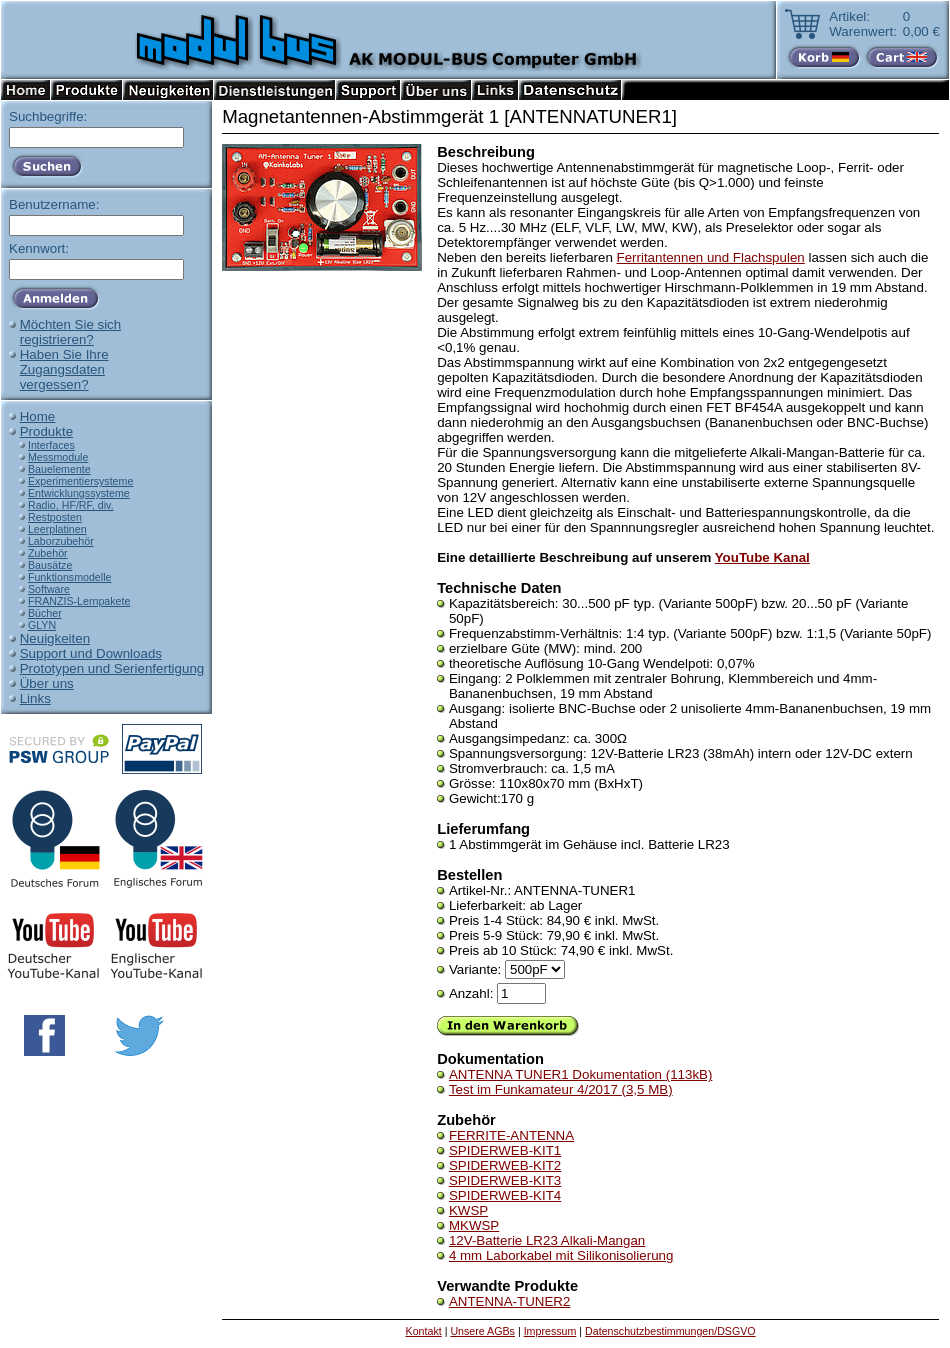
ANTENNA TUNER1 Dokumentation (580, 1074)
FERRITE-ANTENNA (511, 1135)
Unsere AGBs (482, 1331)
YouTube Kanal (762, 557)
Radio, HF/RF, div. (71, 505)
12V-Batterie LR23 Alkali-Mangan (547, 1240)
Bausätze (50, 565)
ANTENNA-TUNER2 (509, 1301)
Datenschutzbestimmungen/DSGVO (670, 1331)
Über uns (47, 683)
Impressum (550, 1331)
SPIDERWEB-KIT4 (505, 1195)
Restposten (55, 517)
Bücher (45, 613)
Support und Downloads (91, 653)
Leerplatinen (57, 529)
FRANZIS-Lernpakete (79, 601)
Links (35, 698)
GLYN (42, 625)
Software (49, 589)
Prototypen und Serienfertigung (112, 668)
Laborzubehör (61, 541)
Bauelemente (59, 469)
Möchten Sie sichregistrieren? (71, 332)
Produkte (46, 431)
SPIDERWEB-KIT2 (505, 1165)
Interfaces (51, 445)
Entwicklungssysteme (79, 493)
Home (38, 416)
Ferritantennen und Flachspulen (711, 257)
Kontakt (424, 1331)
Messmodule (58, 457)
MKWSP (474, 1225)
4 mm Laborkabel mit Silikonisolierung (561, 1255)
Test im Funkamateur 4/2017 (561, 1089)
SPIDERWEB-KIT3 (505, 1180)
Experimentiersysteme (80, 481)
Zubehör (48, 553)
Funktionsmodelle (70, 577)
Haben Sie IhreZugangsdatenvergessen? (64, 369)
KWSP (468, 1210)
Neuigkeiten (55, 638)
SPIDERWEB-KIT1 (505, 1150)
